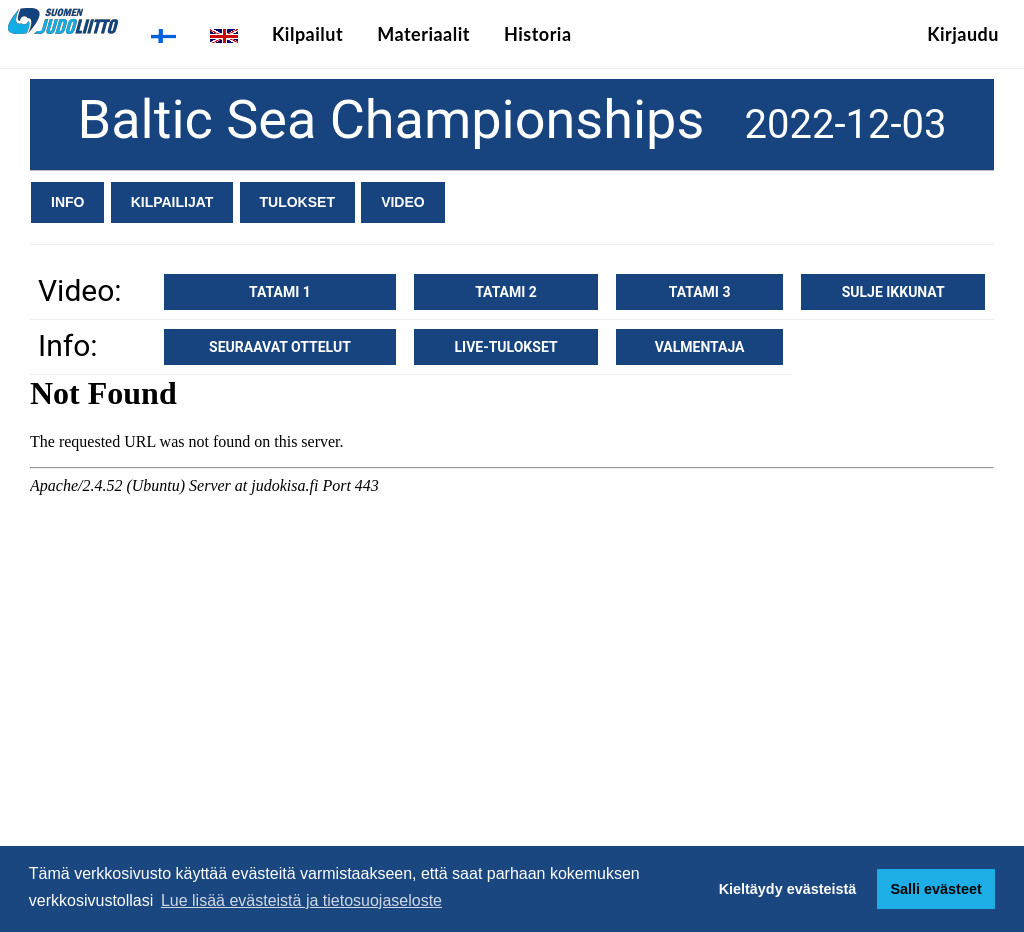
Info (67, 202)
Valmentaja (700, 347)
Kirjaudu (963, 34)
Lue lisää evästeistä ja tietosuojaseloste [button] (301, 900)
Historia (538, 34)
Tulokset (297, 202)
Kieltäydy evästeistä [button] (788, 889)
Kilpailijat (172, 202)
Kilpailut (307, 34)
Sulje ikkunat (893, 292)
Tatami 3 (700, 292)
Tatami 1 (280, 292)
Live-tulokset (505, 347)
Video (403, 202)
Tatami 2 (506, 292)
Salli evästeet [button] (935, 889)
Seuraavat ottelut (280, 347)
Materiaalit (423, 34)
